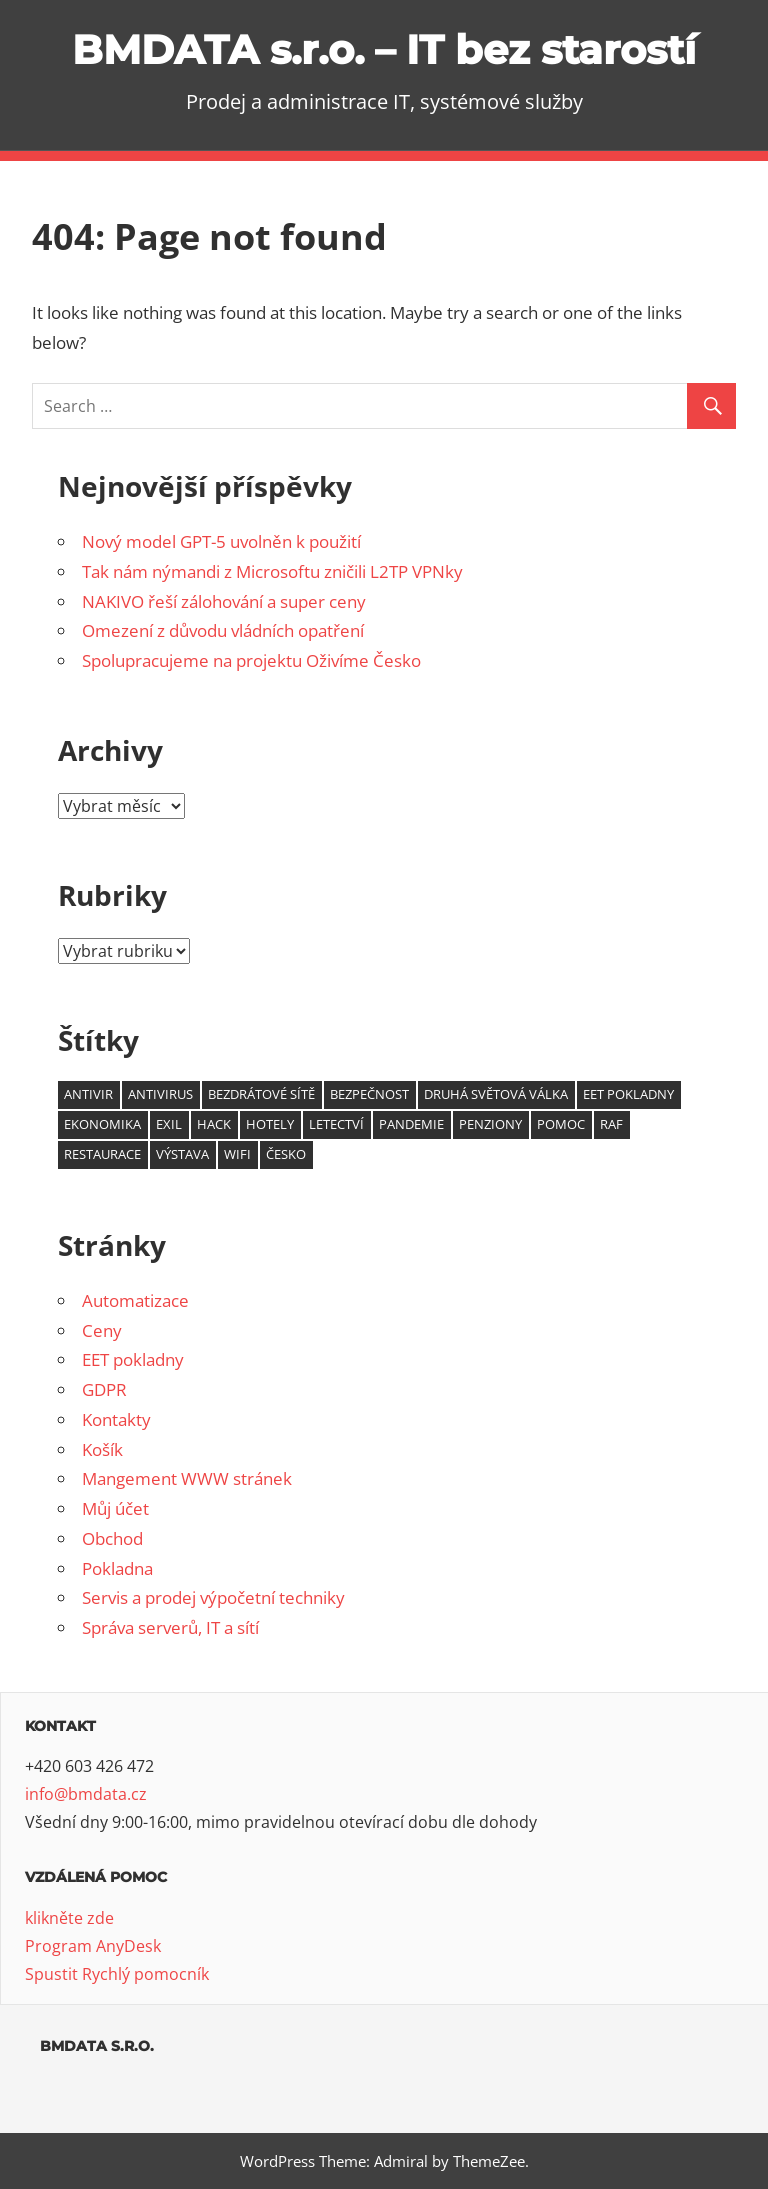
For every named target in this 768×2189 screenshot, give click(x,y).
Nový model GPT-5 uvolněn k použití (221, 541)
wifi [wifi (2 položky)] (237, 1154)
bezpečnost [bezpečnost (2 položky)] (369, 1094)
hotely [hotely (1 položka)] (270, 1124)
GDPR (104, 1389)
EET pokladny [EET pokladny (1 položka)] (628, 1094)
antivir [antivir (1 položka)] (88, 1094)
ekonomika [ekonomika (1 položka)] (102, 1124)
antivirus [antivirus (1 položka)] (160, 1094)
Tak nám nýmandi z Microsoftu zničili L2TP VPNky (272, 571)
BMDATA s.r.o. (97, 2046)
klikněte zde (69, 1918)
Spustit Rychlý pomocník (117, 1974)
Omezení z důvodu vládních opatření (223, 630)
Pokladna (117, 1568)
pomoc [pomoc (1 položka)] (561, 1124)
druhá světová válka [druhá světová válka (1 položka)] (496, 1094)
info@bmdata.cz (86, 1794)
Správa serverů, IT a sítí (170, 1627)
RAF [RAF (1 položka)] (611, 1124)
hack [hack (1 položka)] (214, 1124)
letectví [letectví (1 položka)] (336, 1124)
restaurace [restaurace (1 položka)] (102, 1154)
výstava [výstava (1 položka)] (182, 1154)
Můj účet (115, 1508)
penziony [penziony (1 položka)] (490, 1124)
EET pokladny (133, 1359)
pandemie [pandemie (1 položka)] (411, 1124)
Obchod (112, 1538)
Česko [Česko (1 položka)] (286, 1154)
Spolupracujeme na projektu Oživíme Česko (251, 660)
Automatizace (135, 1300)
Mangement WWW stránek (187, 1478)
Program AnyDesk (93, 1946)
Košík (102, 1449)
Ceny (102, 1330)
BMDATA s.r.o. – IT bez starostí (384, 49)
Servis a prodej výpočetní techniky (213, 1597)
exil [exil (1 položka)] (169, 1124)
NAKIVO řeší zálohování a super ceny (224, 601)
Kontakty (116, 1419)
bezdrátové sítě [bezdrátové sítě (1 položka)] (261, 1094)
